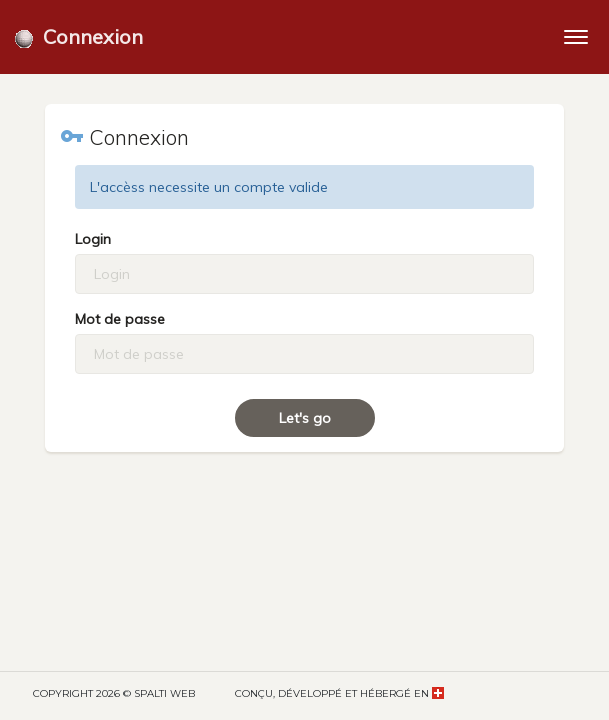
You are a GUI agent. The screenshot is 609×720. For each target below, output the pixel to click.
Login (93, 239)
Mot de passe (120, 319)
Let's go (305, 418)
